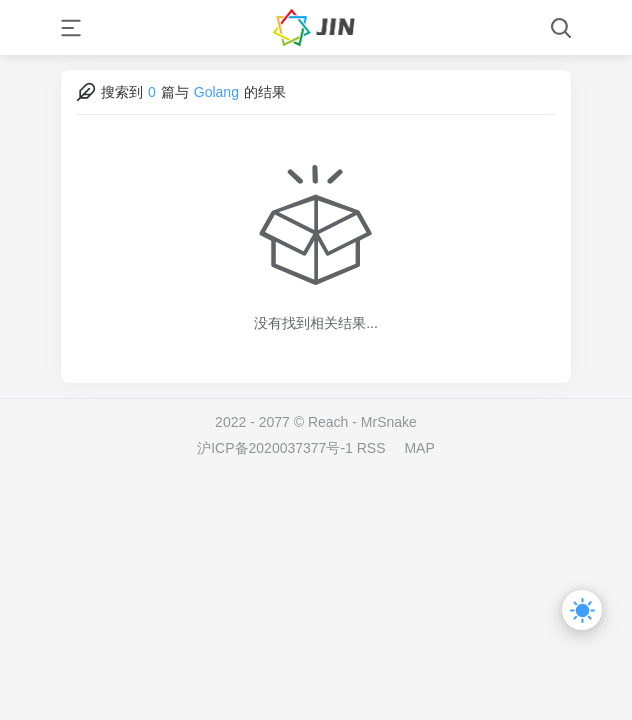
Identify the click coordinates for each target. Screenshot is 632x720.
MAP (419, 448)
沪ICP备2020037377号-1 (275, 448)
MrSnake (389, 422)
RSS (371, 448)
